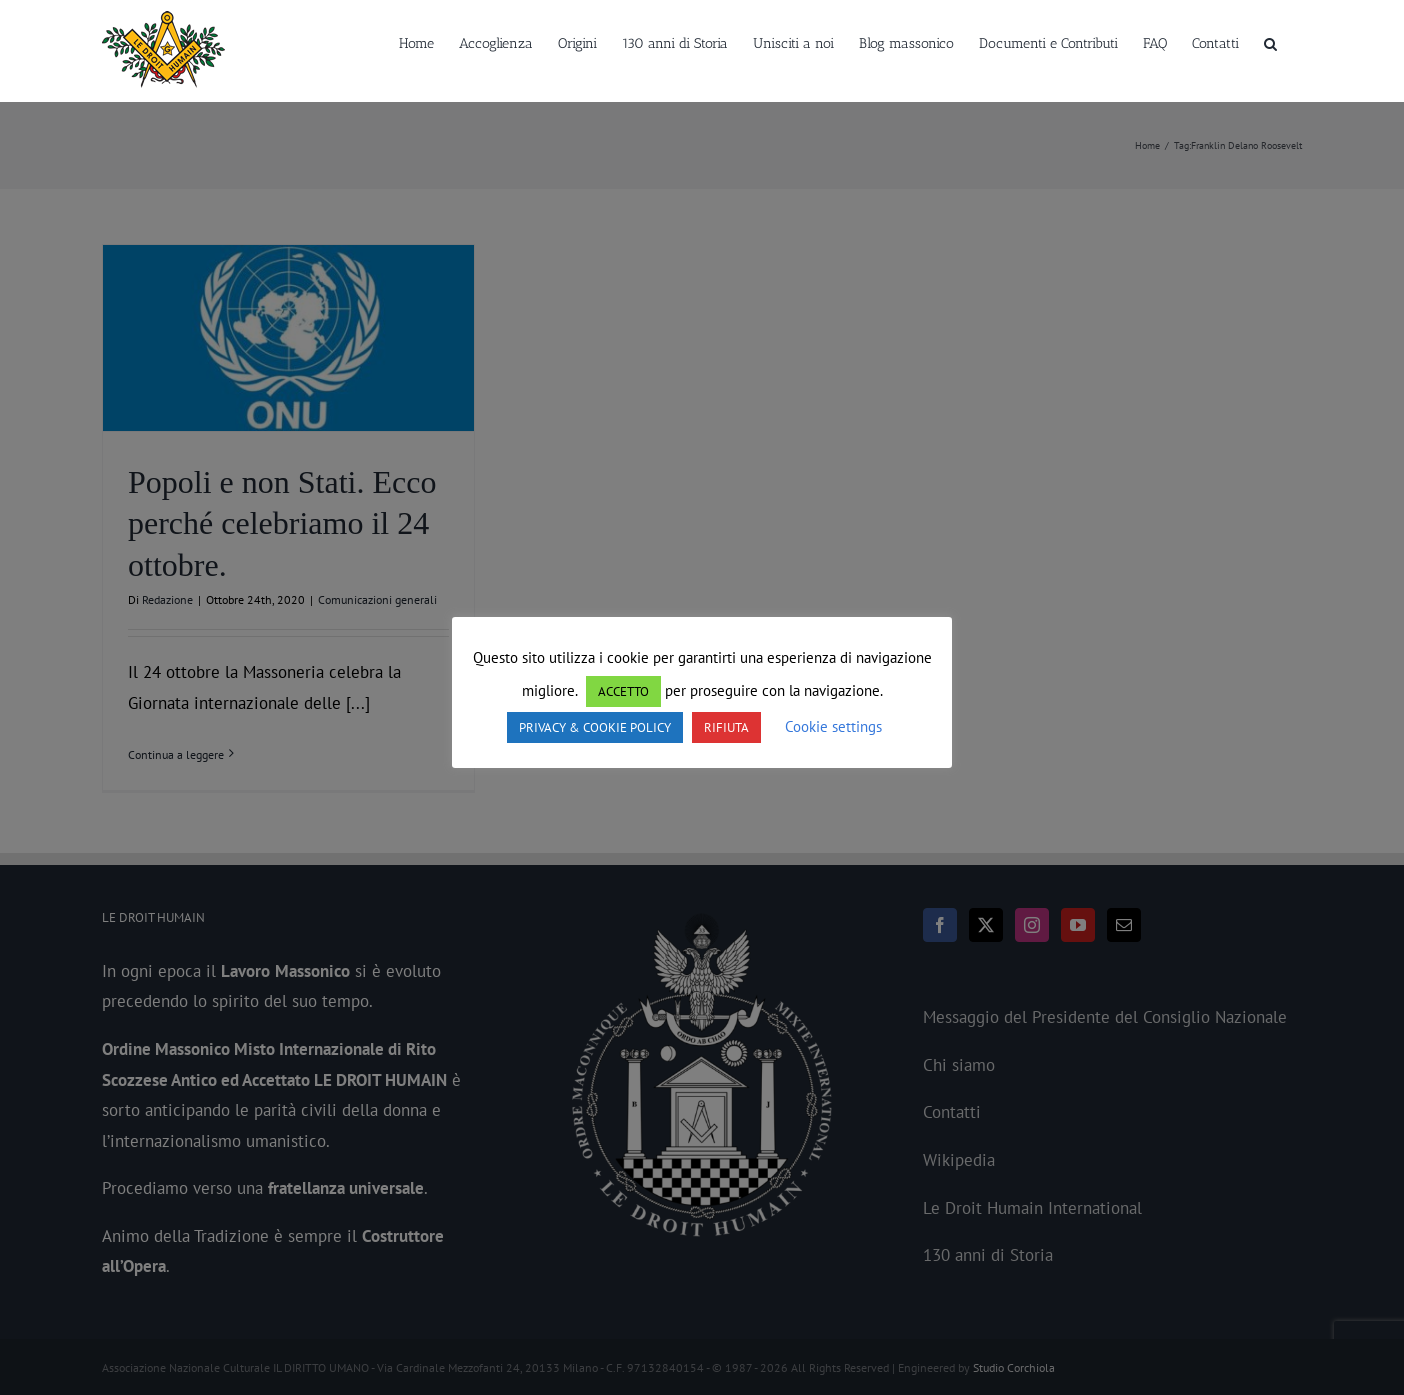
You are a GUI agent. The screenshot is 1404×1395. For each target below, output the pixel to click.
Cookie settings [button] (833, 726)
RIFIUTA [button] (726, 727)
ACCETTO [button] (623, 691)
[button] (1270, 42)
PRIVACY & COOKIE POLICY (595, 727)
